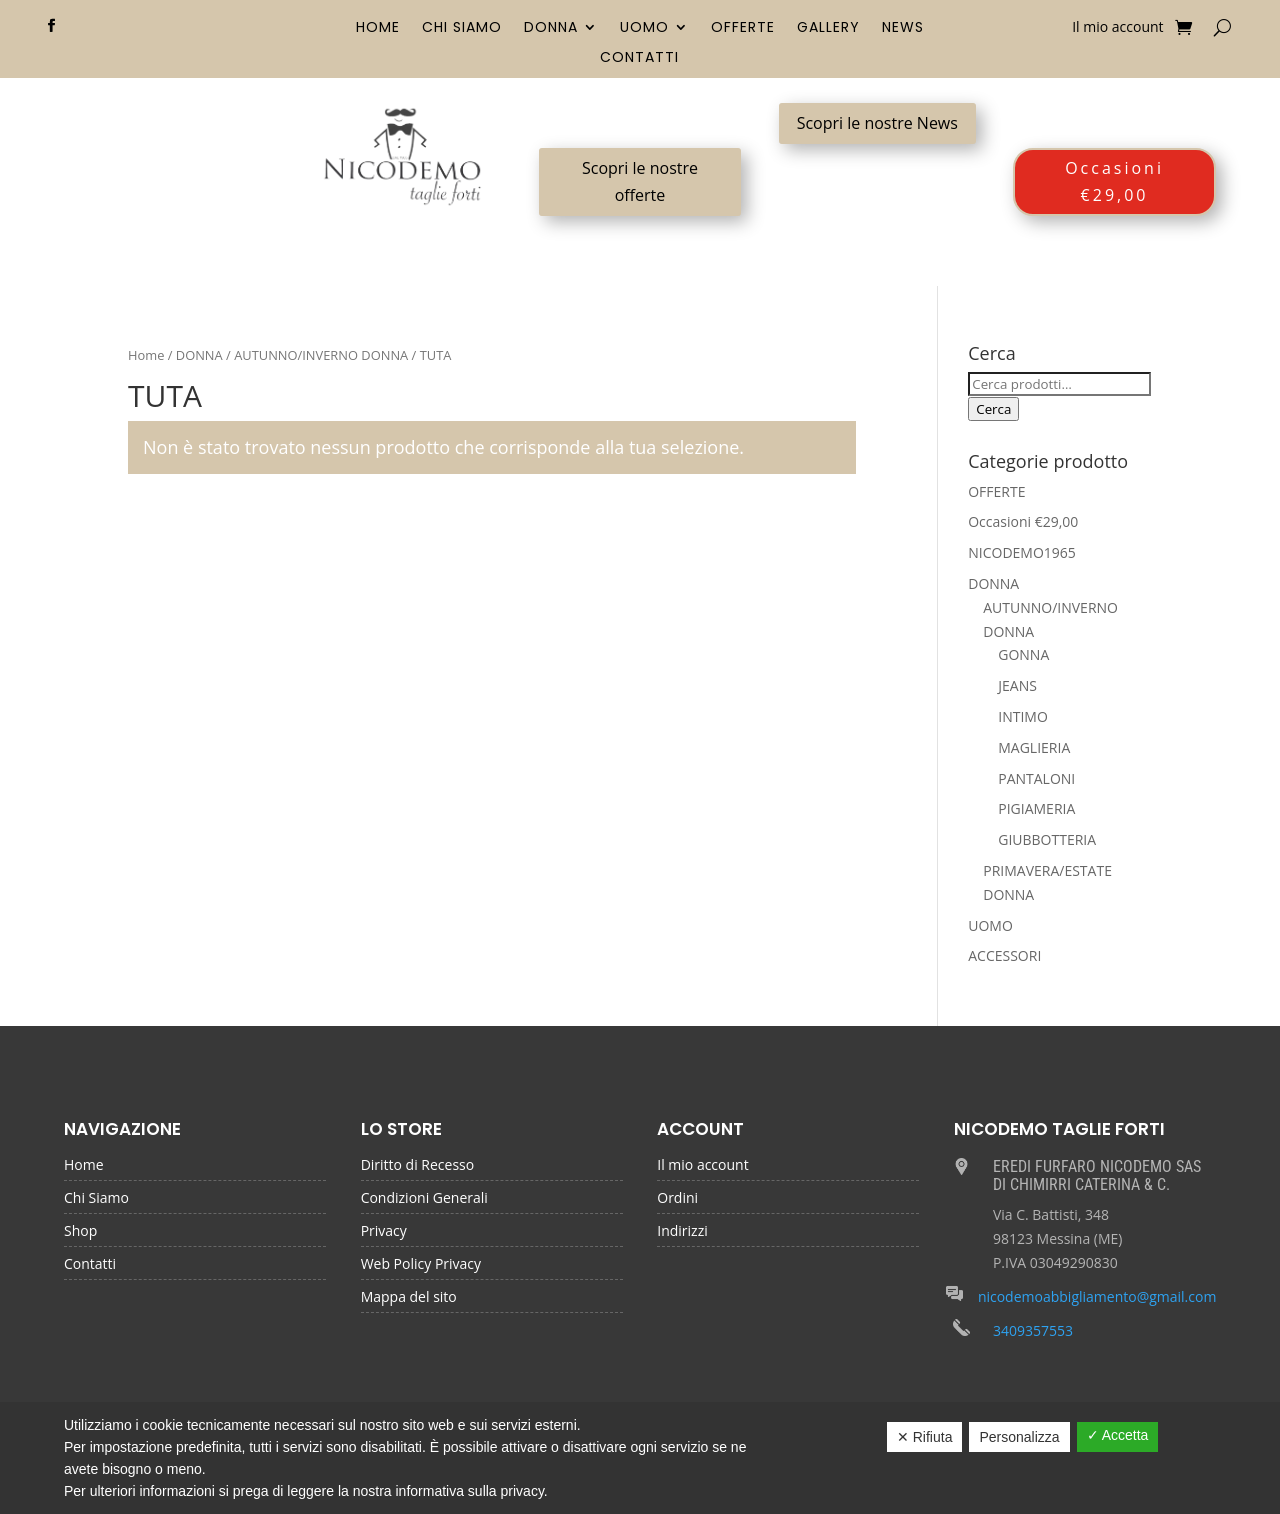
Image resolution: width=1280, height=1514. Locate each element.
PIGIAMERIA (1036, 808)
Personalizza (1019, 1437)
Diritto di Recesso (418, 1166)
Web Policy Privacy (421, 1265)
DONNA (551, 28)
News (903, 28)
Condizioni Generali (424, 1199)
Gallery (828, 28)
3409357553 (1033, 1330)
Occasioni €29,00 (1114, 181)
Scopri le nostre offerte (640, 181)
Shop (80, 1232)
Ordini (677, 1199)
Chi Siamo (462, 28)
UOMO (644, 28)
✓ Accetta (1118, 1435)
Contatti (639, 58)
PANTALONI (1036, 778)
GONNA (1023, 654)
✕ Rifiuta (925, 1437)
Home (378, 28)
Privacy (384, 1232)
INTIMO (1023, 716)
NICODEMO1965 (1022, 552)
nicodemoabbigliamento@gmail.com (1097, 1296)
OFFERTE (743, 28)
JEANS (1017, 685)
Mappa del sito (409, 1298)
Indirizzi (682, 1232)
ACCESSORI (1004, 955)
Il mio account (1117, 28)
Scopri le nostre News (877, 123)
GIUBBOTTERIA (1047, 839)
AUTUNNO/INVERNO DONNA (321, 355)
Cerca (993, 409)
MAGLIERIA (1034, 747)
